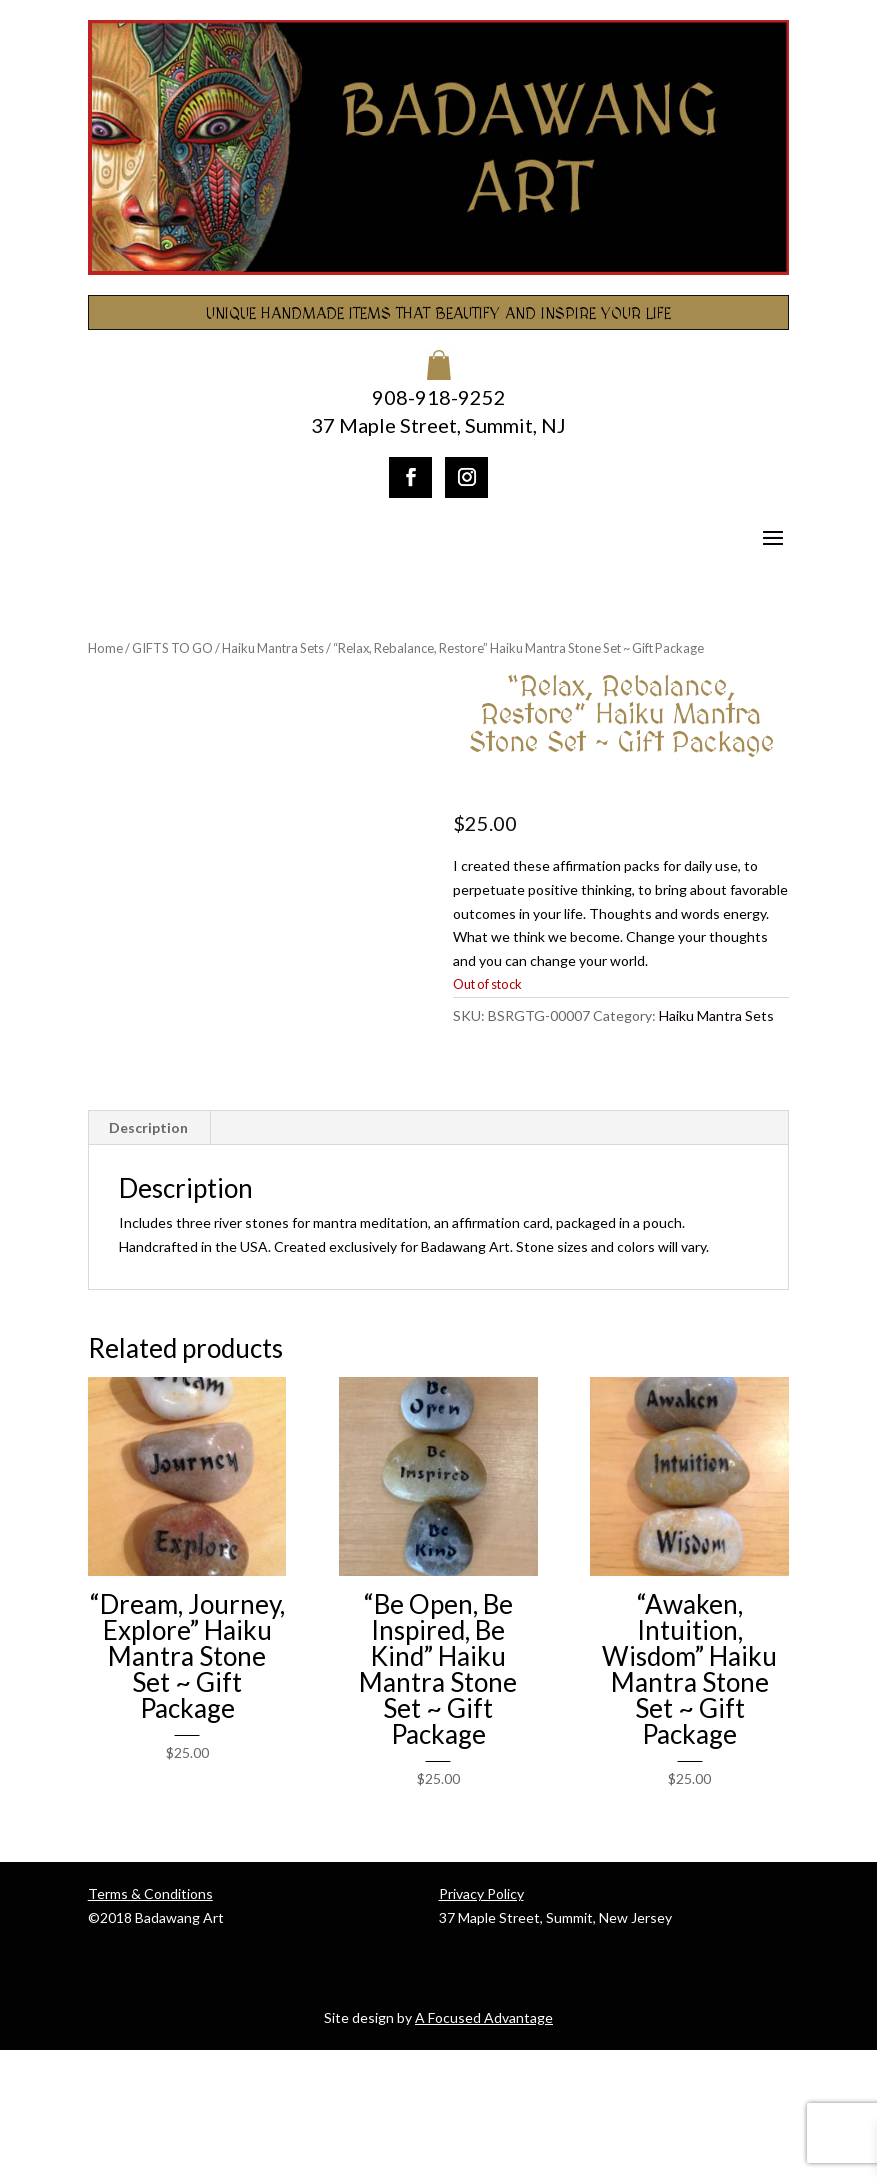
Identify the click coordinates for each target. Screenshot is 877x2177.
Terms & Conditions (150, 2021)
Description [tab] (148, 1255)
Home (105, 648)
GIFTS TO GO (172, 648)
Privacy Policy (481, 2021)
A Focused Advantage (484, 2144)
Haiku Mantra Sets (273, 648)
